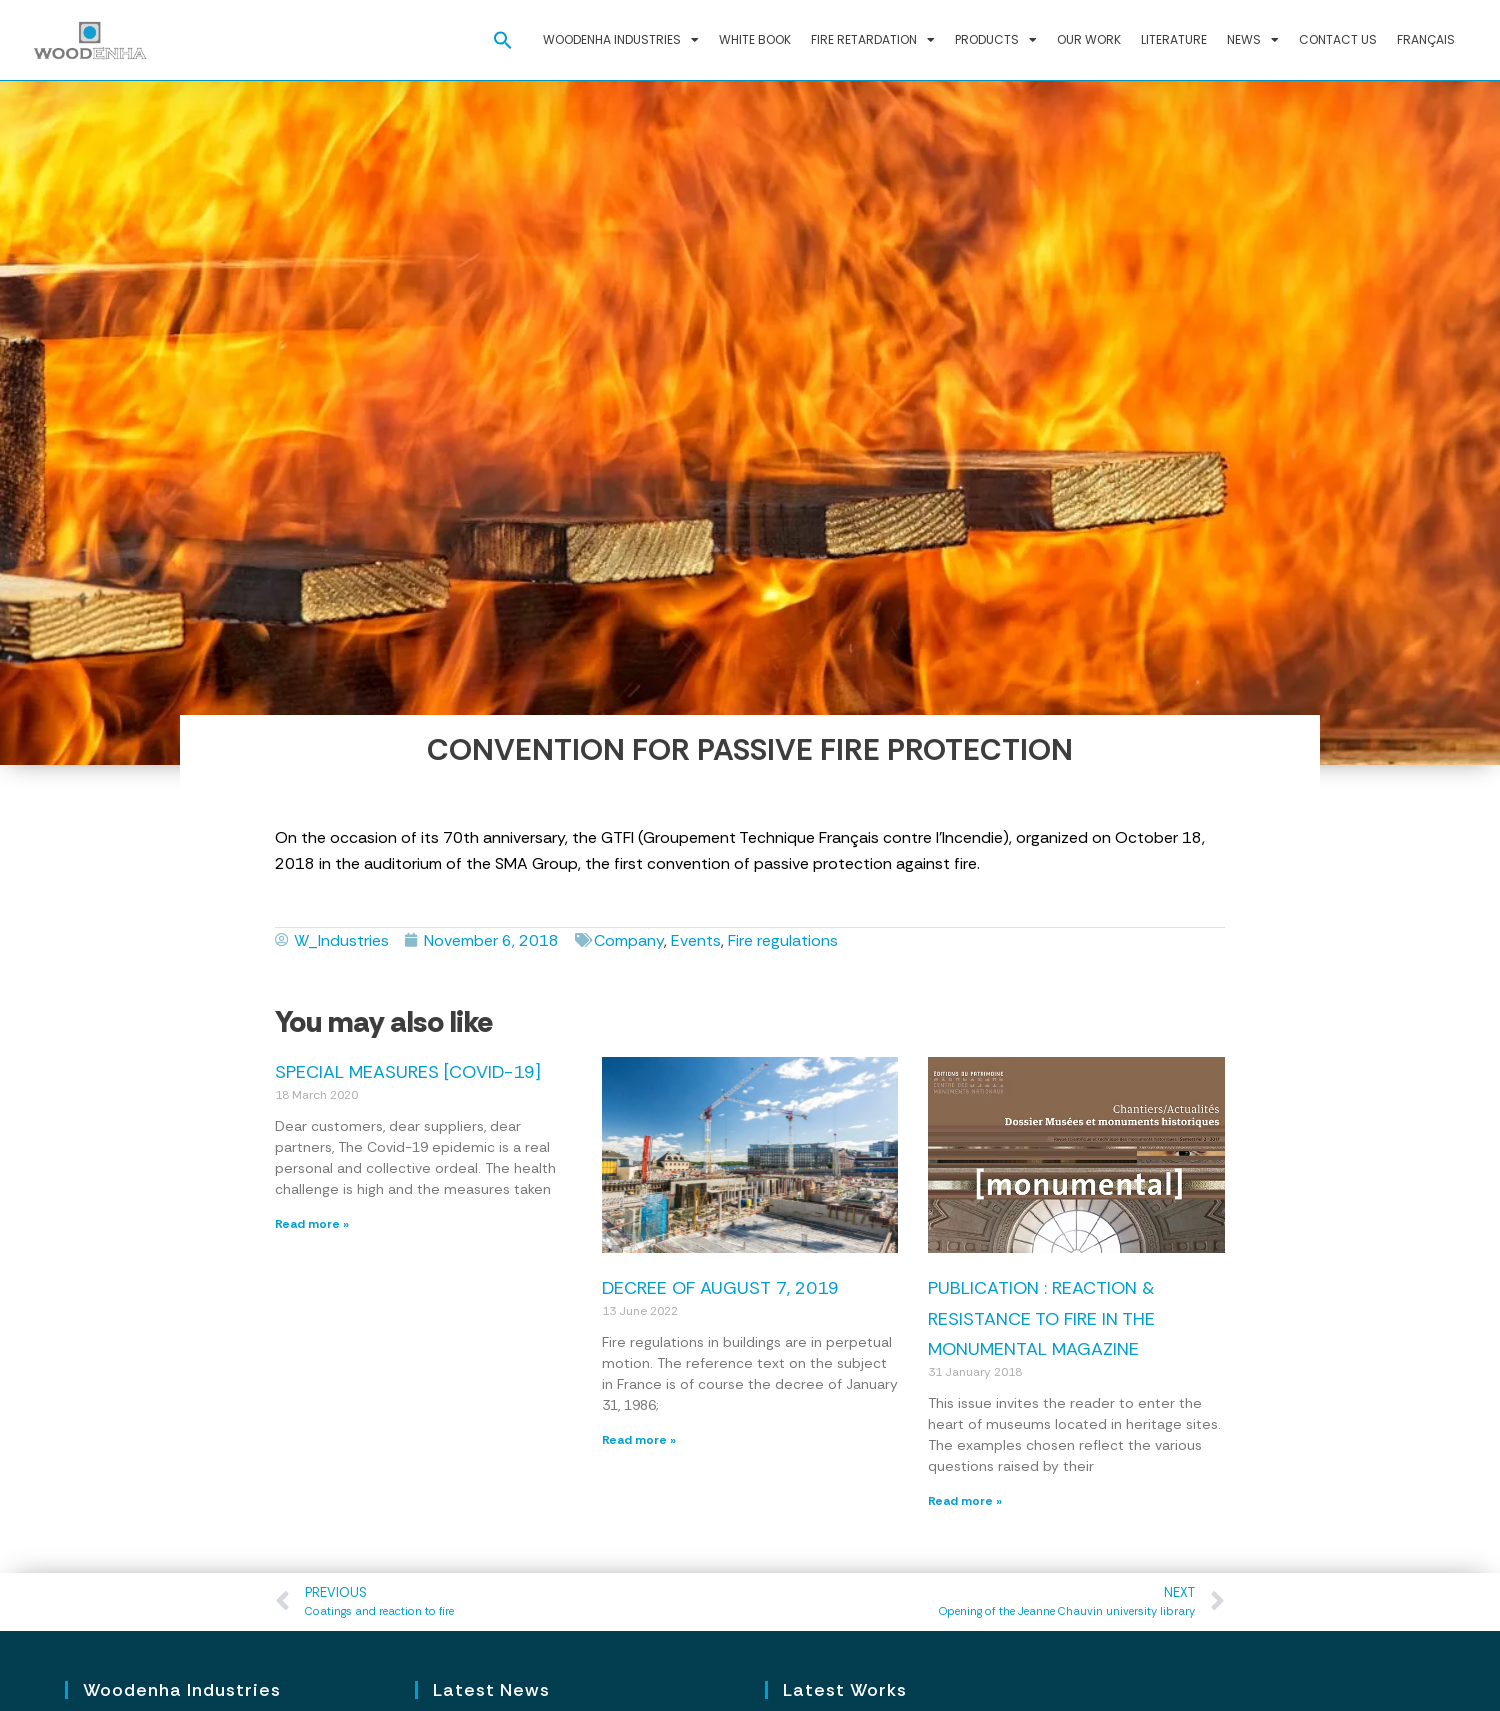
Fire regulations (783, 940)
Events (696, 940)
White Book (755, 39)
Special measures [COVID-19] (408, 1072)
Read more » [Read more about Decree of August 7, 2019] (639, 1440)
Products (996, 40)
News (1253, 40)
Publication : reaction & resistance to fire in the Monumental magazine (1041, 1318)
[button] (503, 40)
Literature (1174, 39)
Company (629, 940)
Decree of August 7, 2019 (720, 1288)
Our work (1089, 39)
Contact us (1338, 39)
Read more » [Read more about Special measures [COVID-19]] (312, 1224)
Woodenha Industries (621, 40)
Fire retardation (873, 40)
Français (1426, 39)
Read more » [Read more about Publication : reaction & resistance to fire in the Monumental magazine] (965, 1501)
